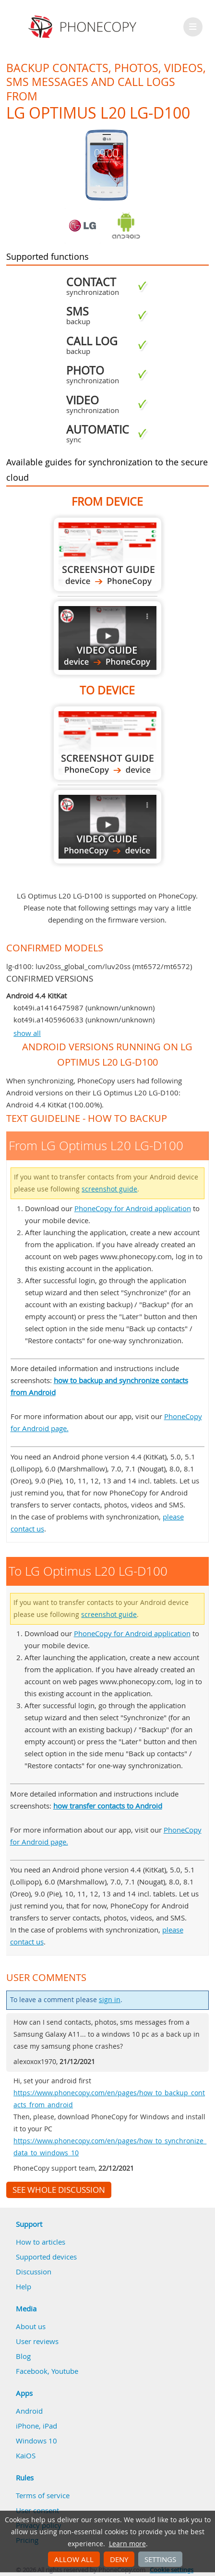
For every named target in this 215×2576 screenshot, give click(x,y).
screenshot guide (109, 1189)
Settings (160, 2559)
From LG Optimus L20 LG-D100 (107, 554)
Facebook (32, 2371)
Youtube (64, 2371)
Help (23, 2286)
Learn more (127, 2544)
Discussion (33, 2271)
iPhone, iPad (36, 2425)
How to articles (40, 2242)
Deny (119, 2559)
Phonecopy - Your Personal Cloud (84, 27)
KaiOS (26, 2455)
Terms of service (43, 2495)
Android (29, 2411)
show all (27, 1033)
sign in (109, 1999)
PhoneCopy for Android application (132, 1208)
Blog (23, 2356)
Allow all (74, 2559)
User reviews (37, 2341)
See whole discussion (58, 2190)
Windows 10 (36, 2440)
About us (31, 2326)
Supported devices (46, 2256)
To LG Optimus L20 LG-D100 (107, 743)
